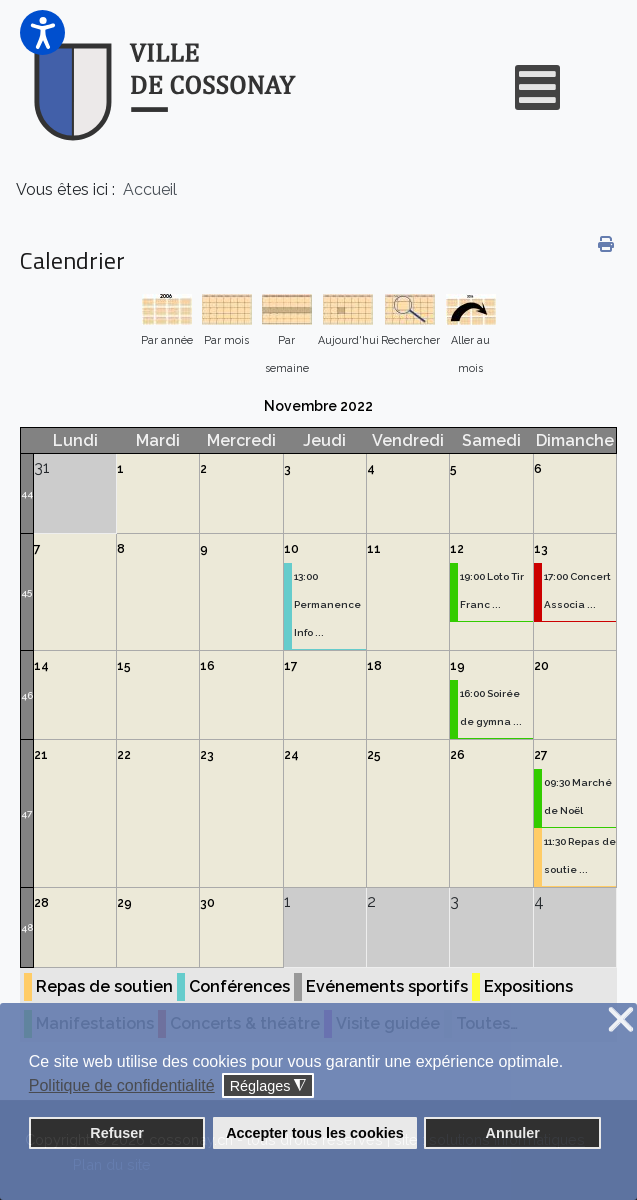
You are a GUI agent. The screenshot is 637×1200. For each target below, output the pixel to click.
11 (374, 549)
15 (124, 666)
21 (41, 755)
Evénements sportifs (387, 986)
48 (27, 927)
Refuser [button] (117, 1133)
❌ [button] (621, 1020)
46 (27, 695)
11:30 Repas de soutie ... (580, 855)
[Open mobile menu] (537, 87)
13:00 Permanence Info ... (327, 604)
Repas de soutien (104, 986)
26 (457, 755)
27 (541, 755)
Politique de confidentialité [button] (122, 1085)
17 (291, 666)
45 (26, 592)
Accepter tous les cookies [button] (315, 1133)
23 (207, 755)
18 (374, 666)
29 (124, 903)
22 (124, 755)
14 (41, 666)
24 (291, 755)
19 (457, 666)
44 (27, 493)
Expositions (528, 986)
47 (26, 813)
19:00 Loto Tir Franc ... (492, 590)
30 (207, 903)
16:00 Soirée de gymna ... (491, 707)
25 (374, 755)
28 (41, 903)
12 (457, 549)
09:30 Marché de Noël (578, 796)
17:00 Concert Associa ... (577, 590)
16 (207, 666)
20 (541, 666)
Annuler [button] (513, 1133)
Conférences (239, 986)
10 (291, 549)
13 (541, 549)
